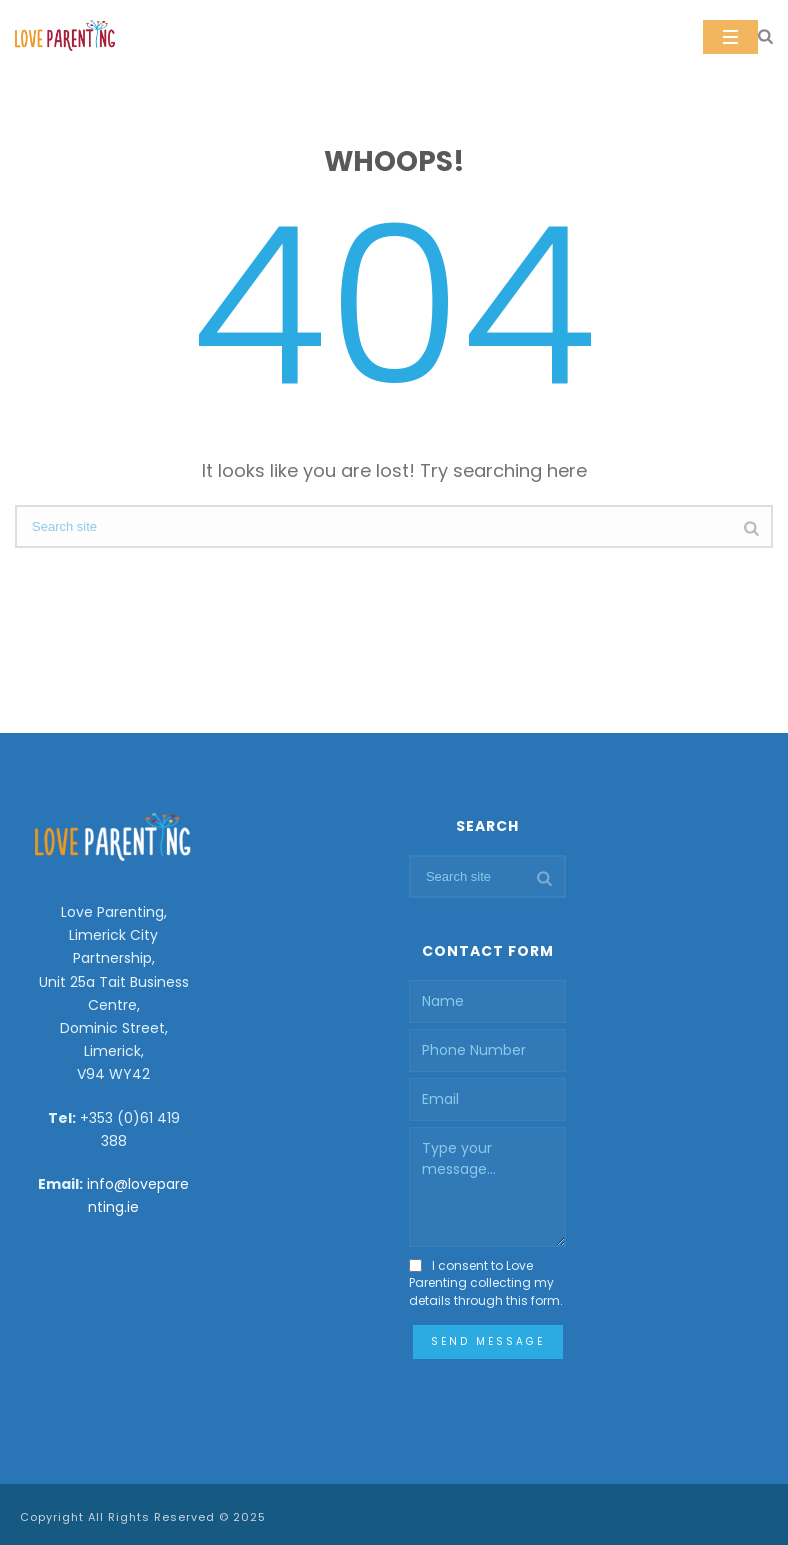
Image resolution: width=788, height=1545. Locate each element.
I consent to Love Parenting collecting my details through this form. (486, 1283)
